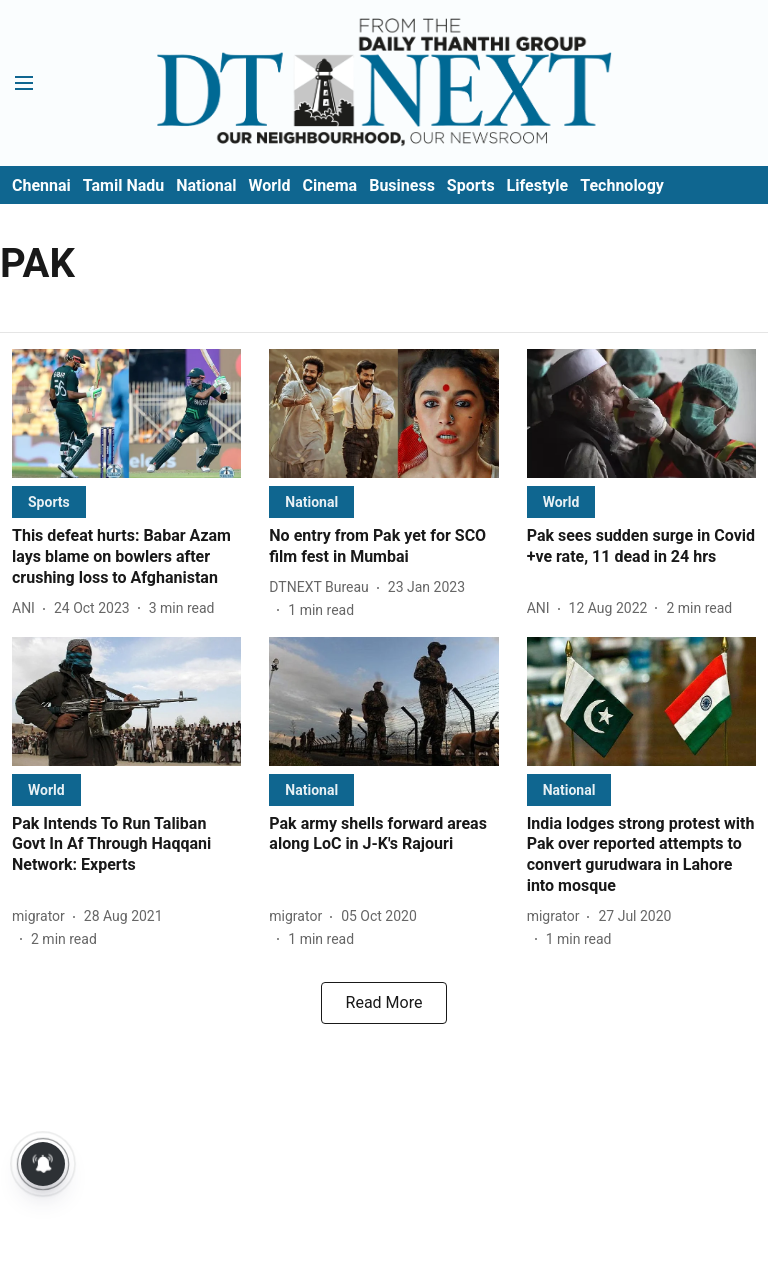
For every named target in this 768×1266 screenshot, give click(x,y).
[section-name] (49, 501)
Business (402, 185)
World (270, 185)
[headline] (126, 557)
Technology (622, 185)
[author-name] (27, 608)
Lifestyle (538, 185)
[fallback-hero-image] (126, 413)
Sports (471, 185)
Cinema (329, 185)
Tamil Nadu (123, 185)
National (206, 185)
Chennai (41, 185)
